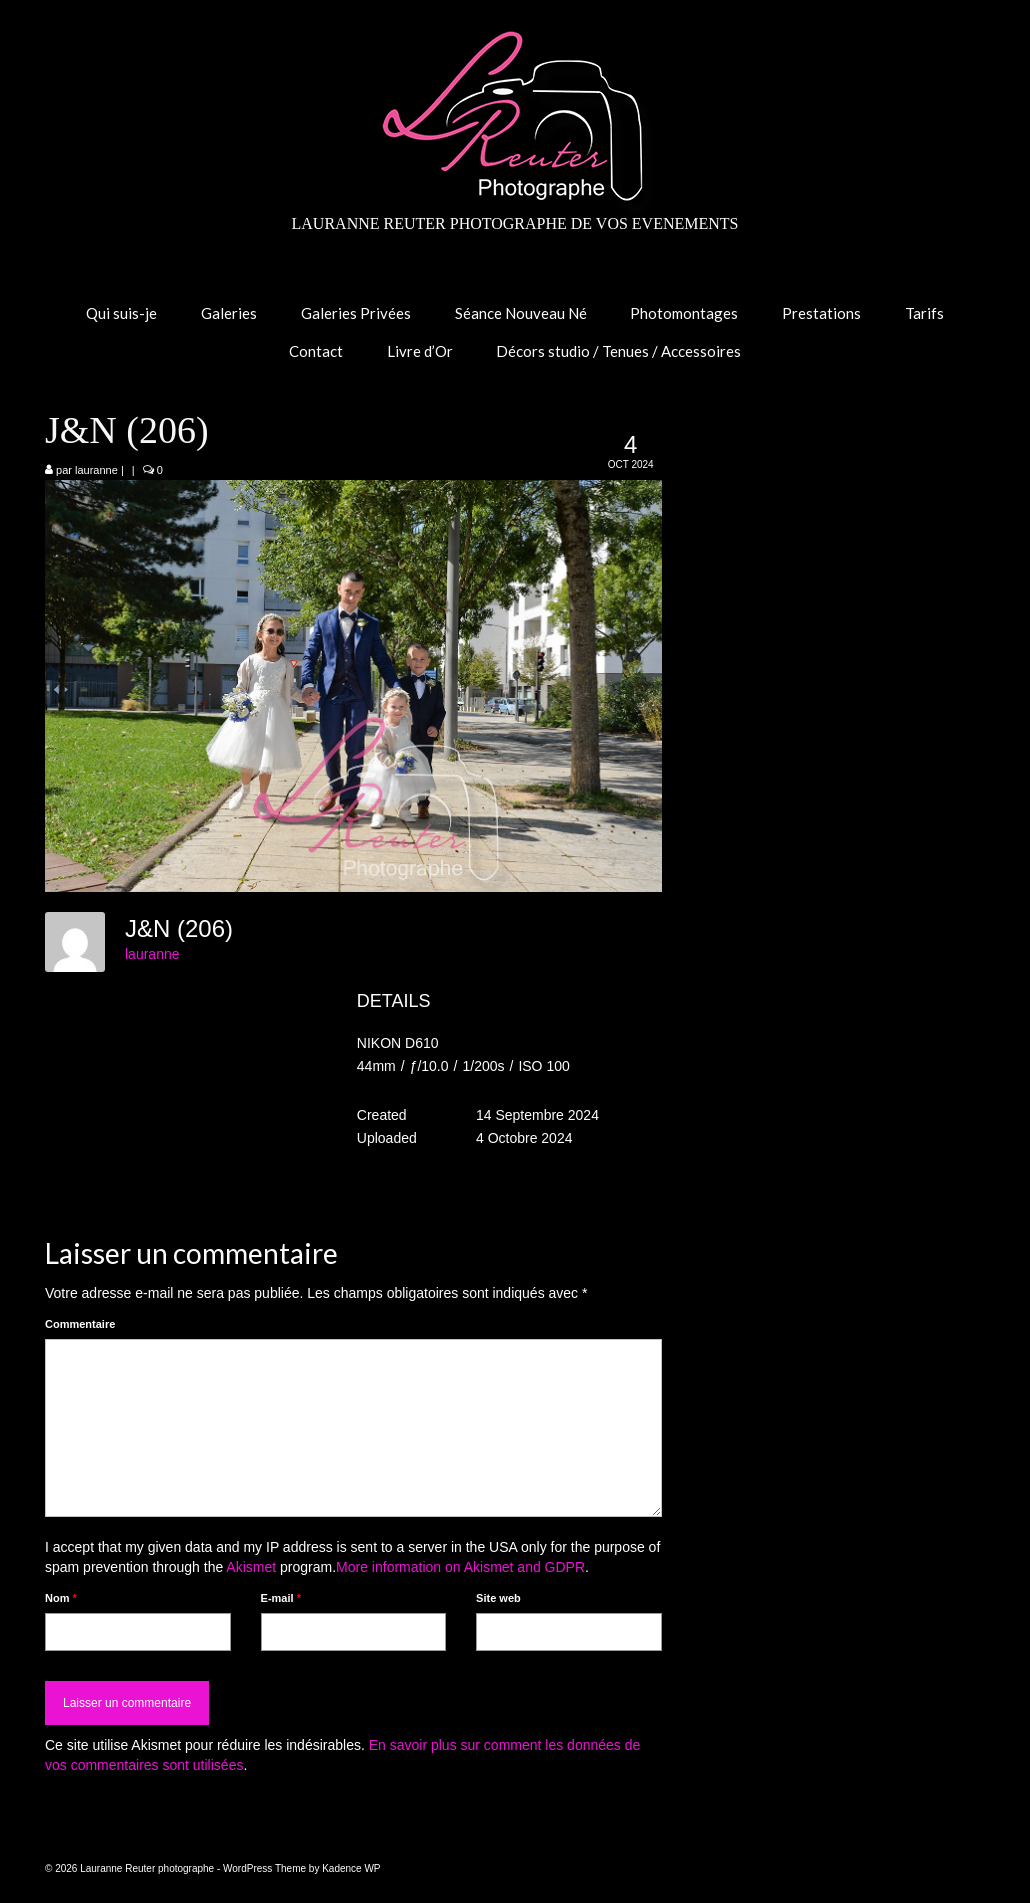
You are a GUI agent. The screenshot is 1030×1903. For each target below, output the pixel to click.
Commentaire (80, 1324)
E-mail (281, 1598)
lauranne (96, 470)
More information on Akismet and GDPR (460, 1567)
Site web (498, 1598)
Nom (61, 1598)
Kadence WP (351, 1868)
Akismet (251, 1567)
